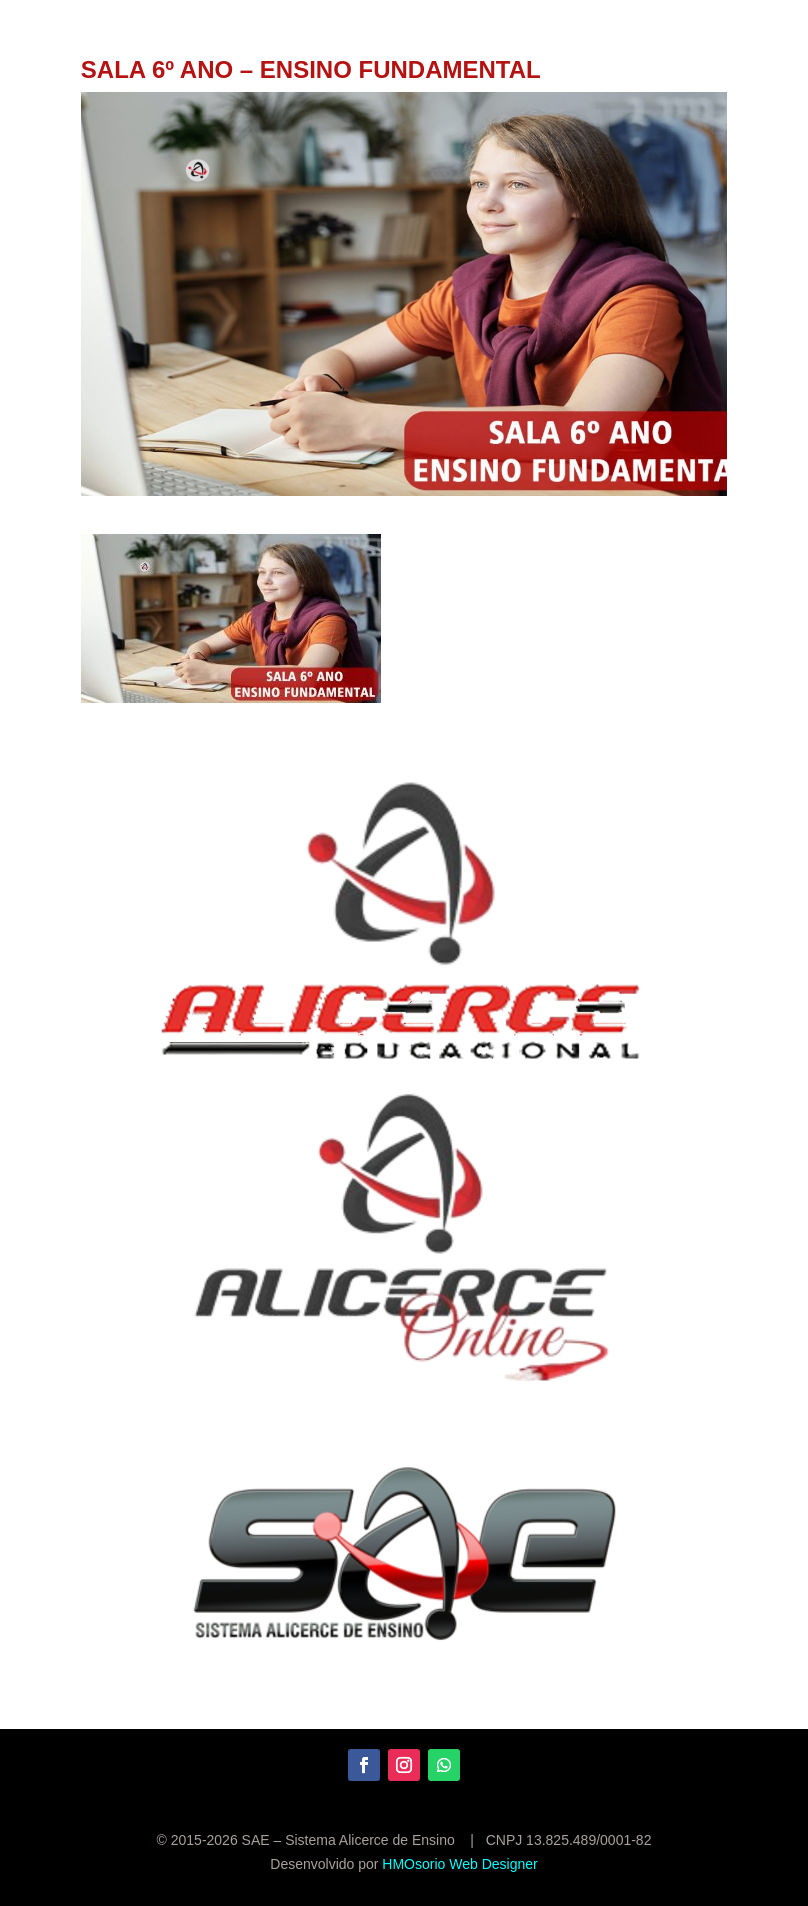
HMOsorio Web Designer (459, 1864)
